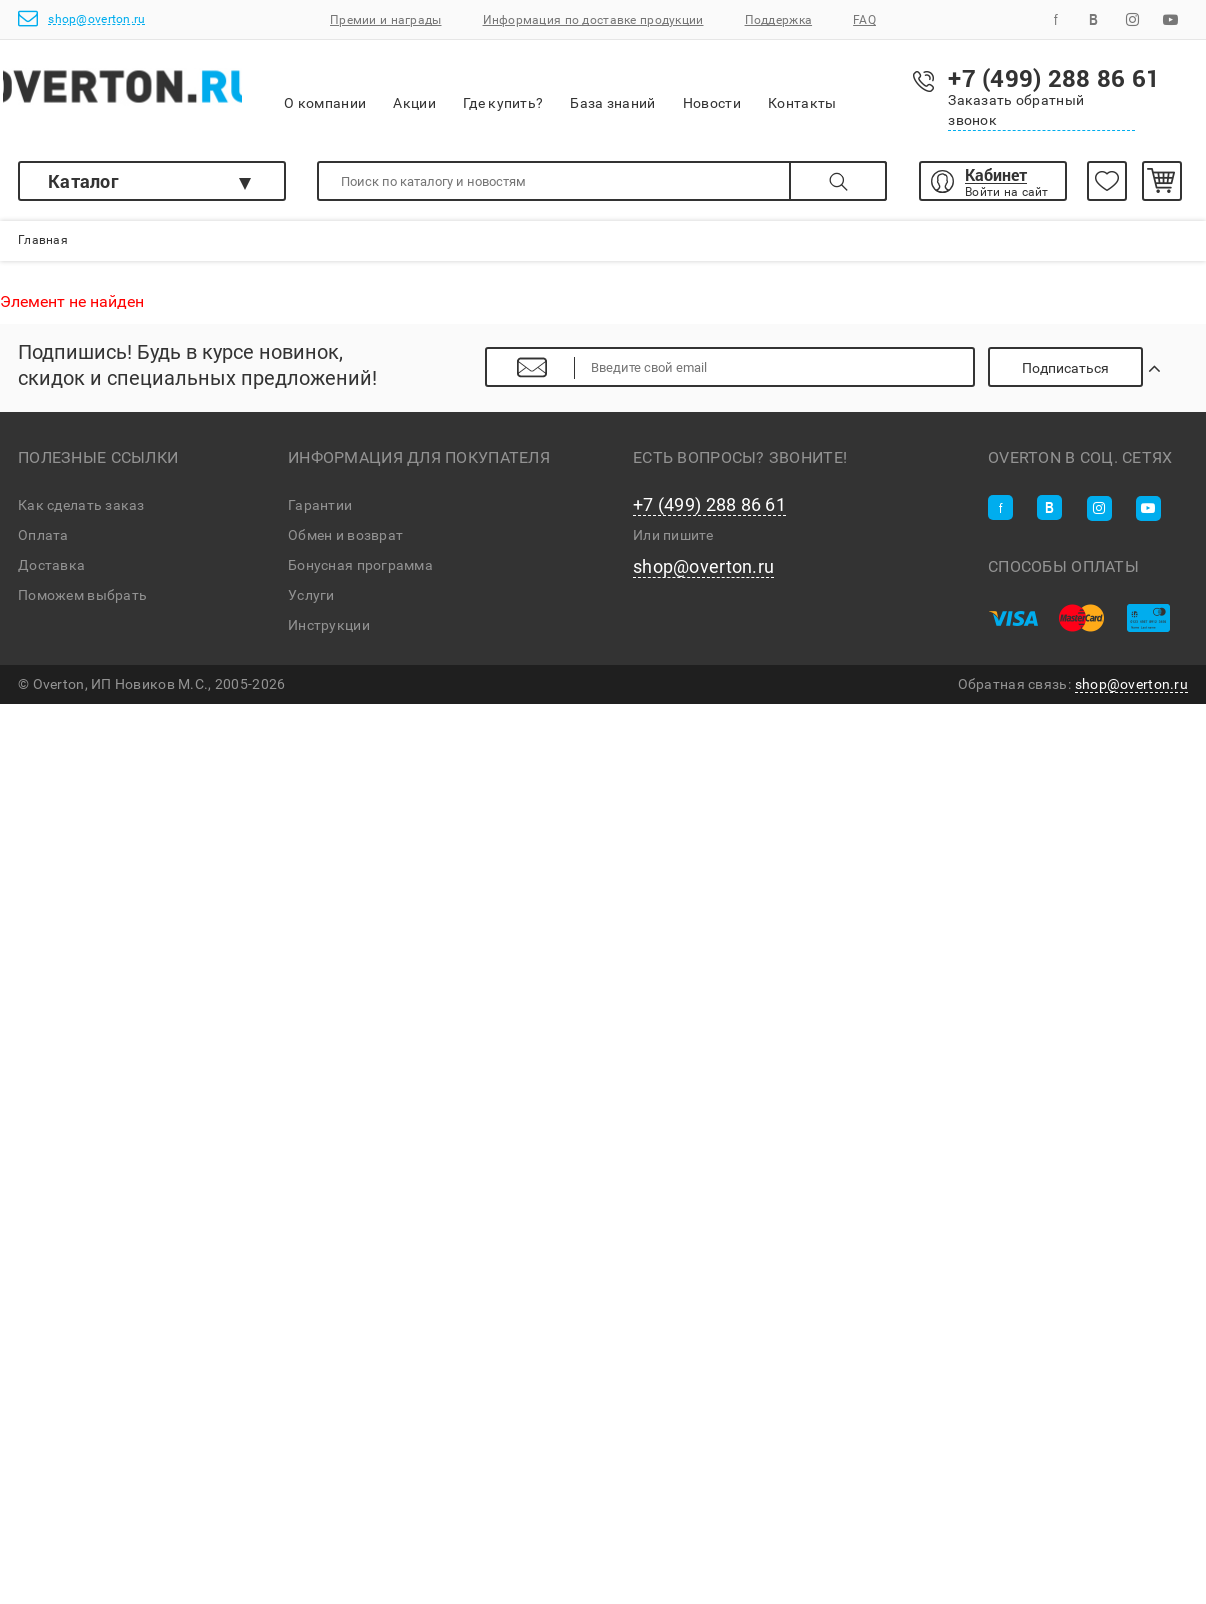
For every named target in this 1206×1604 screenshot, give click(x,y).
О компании (371, 90)
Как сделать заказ (81, 512)
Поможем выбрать (82, 602)
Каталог (83, 181)
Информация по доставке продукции (593, 20)
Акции (460, 89)
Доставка (51, 572)
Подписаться (1084, 375)
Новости (758, 90)
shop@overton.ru (81, 18)
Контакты (848, 89)
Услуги (311, 602)
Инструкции (329, 632)
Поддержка (779, 20)
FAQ (864, 20)
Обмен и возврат (345, 542)
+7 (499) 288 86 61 (709, 512)
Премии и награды (385, 20)
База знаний (658, 89)
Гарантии (320, 512)
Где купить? (549, 89)
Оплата (43, 542)
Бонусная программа (360, 572)
